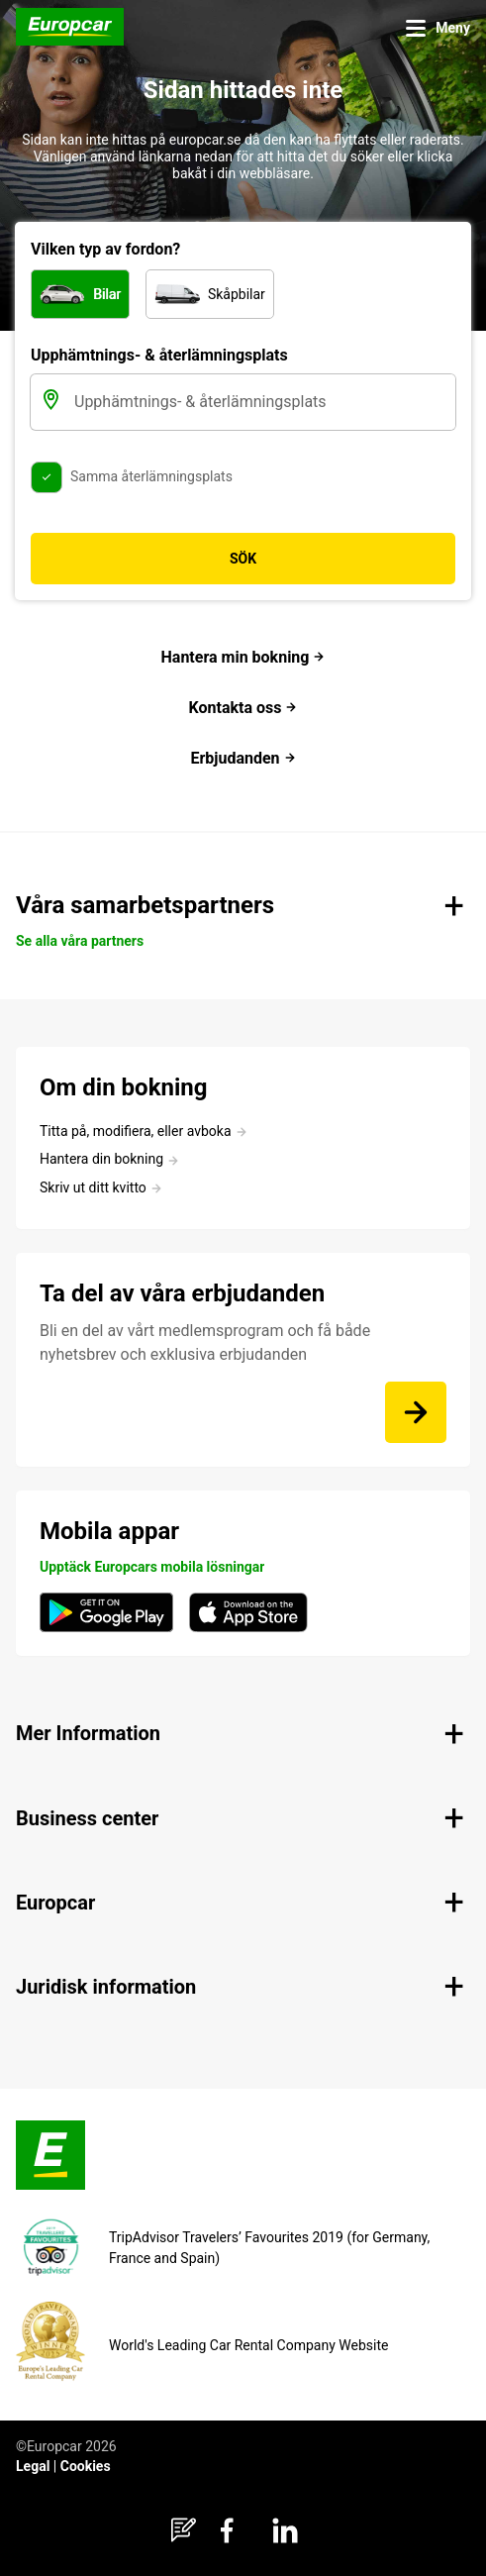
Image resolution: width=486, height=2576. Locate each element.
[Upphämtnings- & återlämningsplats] (262, 402)
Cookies (85, 2466)
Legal (32, 2466)
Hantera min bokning (243, 657)
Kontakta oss (243, 707)
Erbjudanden (242, 758)
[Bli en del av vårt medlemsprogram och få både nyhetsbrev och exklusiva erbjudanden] (415, 1412)
